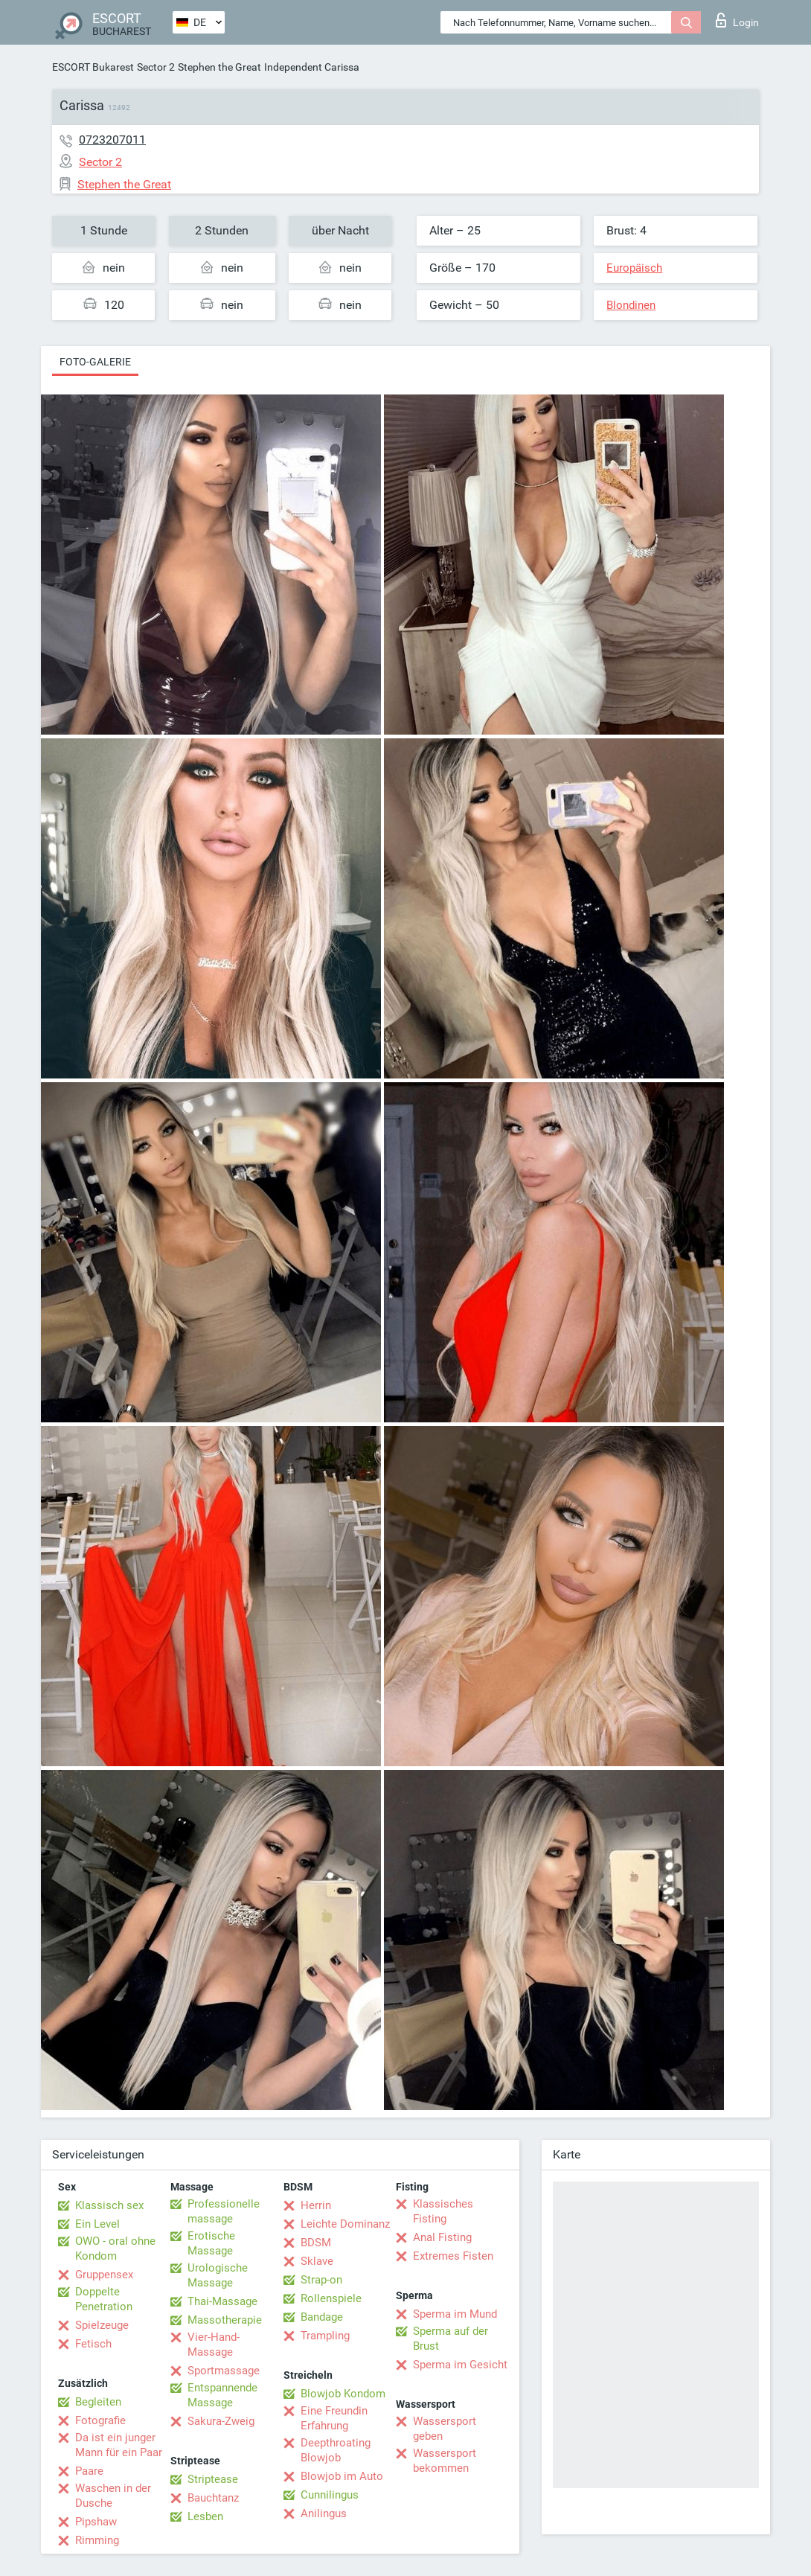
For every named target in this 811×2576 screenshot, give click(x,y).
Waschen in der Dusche (113, 2495)
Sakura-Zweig (220, 2421)
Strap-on (321, 2279)
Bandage (322, 2317)
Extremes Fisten (453, 2256)
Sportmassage (223, 2370)
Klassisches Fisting (443, 2211)
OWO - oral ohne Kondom (115, 2248)
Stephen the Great (219, 67)
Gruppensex (104, 2274)
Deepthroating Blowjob (336, 2450)
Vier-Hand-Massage (213, 2344)
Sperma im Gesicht (460, 2364)
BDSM (316, 2242)
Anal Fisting (442, 2237)
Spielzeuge (102, 2325)
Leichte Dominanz (345, 2224)
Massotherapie (224, 2320)
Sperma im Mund (455, 2314)
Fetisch (93, 2343)
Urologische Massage (217, 2275)
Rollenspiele (331, 2298)
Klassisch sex (109, 2205)
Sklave (317, 2261)
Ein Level (97, 2224)
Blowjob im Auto (342, 2476)
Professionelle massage (223, 2211)
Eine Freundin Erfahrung (334, 2418)
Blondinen (630, 305)
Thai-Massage (222, 2301)
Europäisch (634, 268)
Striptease (212, 2479)
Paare (89, 2471)
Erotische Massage (211, 2243)
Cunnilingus (330, 2495)
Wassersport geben (444, 2428)
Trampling (325, 2335)
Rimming (97, 2540)
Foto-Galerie (95, 362)
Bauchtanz (213, 2498)
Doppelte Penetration (103, 2299)
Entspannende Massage (222, 2395)
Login (737, 20)
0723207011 (112, 139)
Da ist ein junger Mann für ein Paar (118, 2445)
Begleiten (98, 2402)
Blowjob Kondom (343, 2393)
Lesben (205, 2516)
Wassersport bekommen (444, 2460)
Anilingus (324, 2513)
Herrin (316, 2205)
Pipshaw (96, 2521)
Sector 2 (156, 67)
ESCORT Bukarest (93, 67)
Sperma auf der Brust (450, 2338)
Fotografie (100, 2420)
